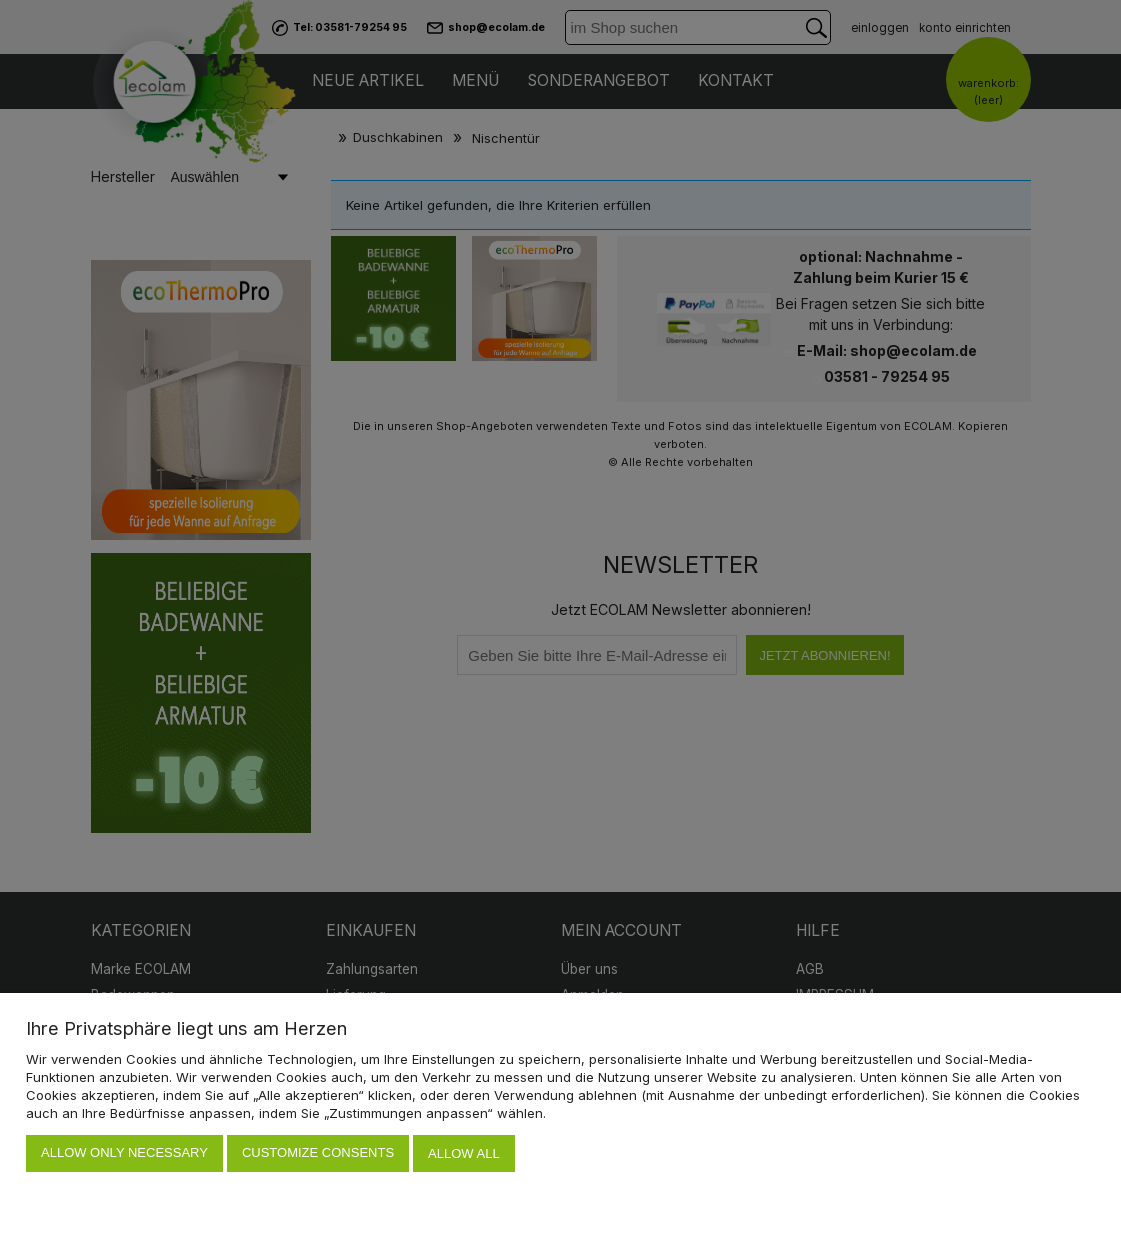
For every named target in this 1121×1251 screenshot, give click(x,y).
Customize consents (318, 1154)
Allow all (464, 1154)
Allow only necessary (124, 1154)
